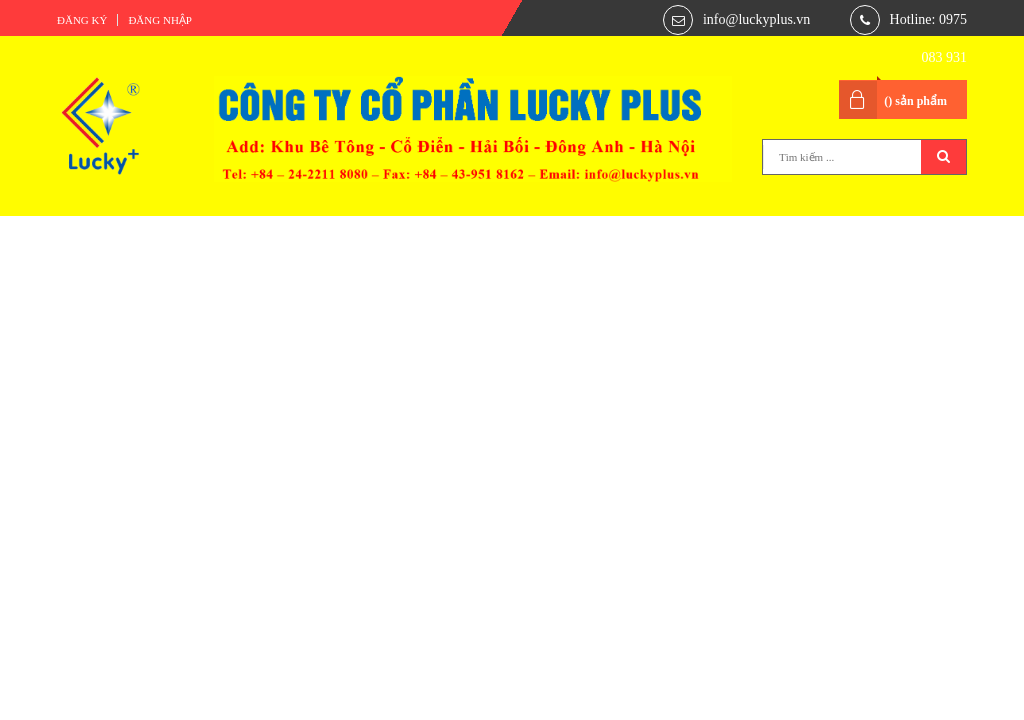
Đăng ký (82, 20)
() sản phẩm (915, 101)
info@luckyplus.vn (756, 19)
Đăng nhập (160, 20)
